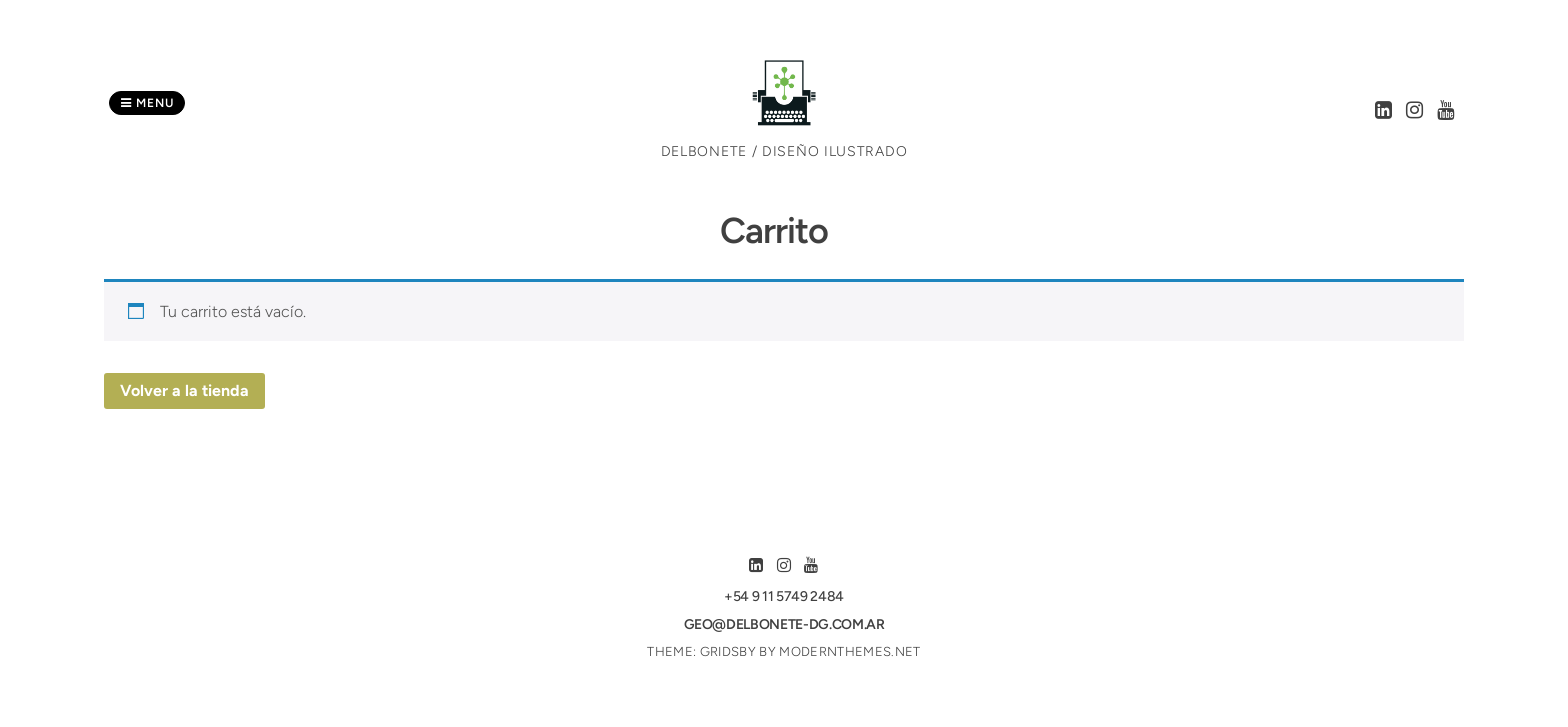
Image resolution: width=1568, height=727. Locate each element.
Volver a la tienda (184, 390)
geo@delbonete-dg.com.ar (784, 624)
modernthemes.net (849, 651)
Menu (147, 103)
